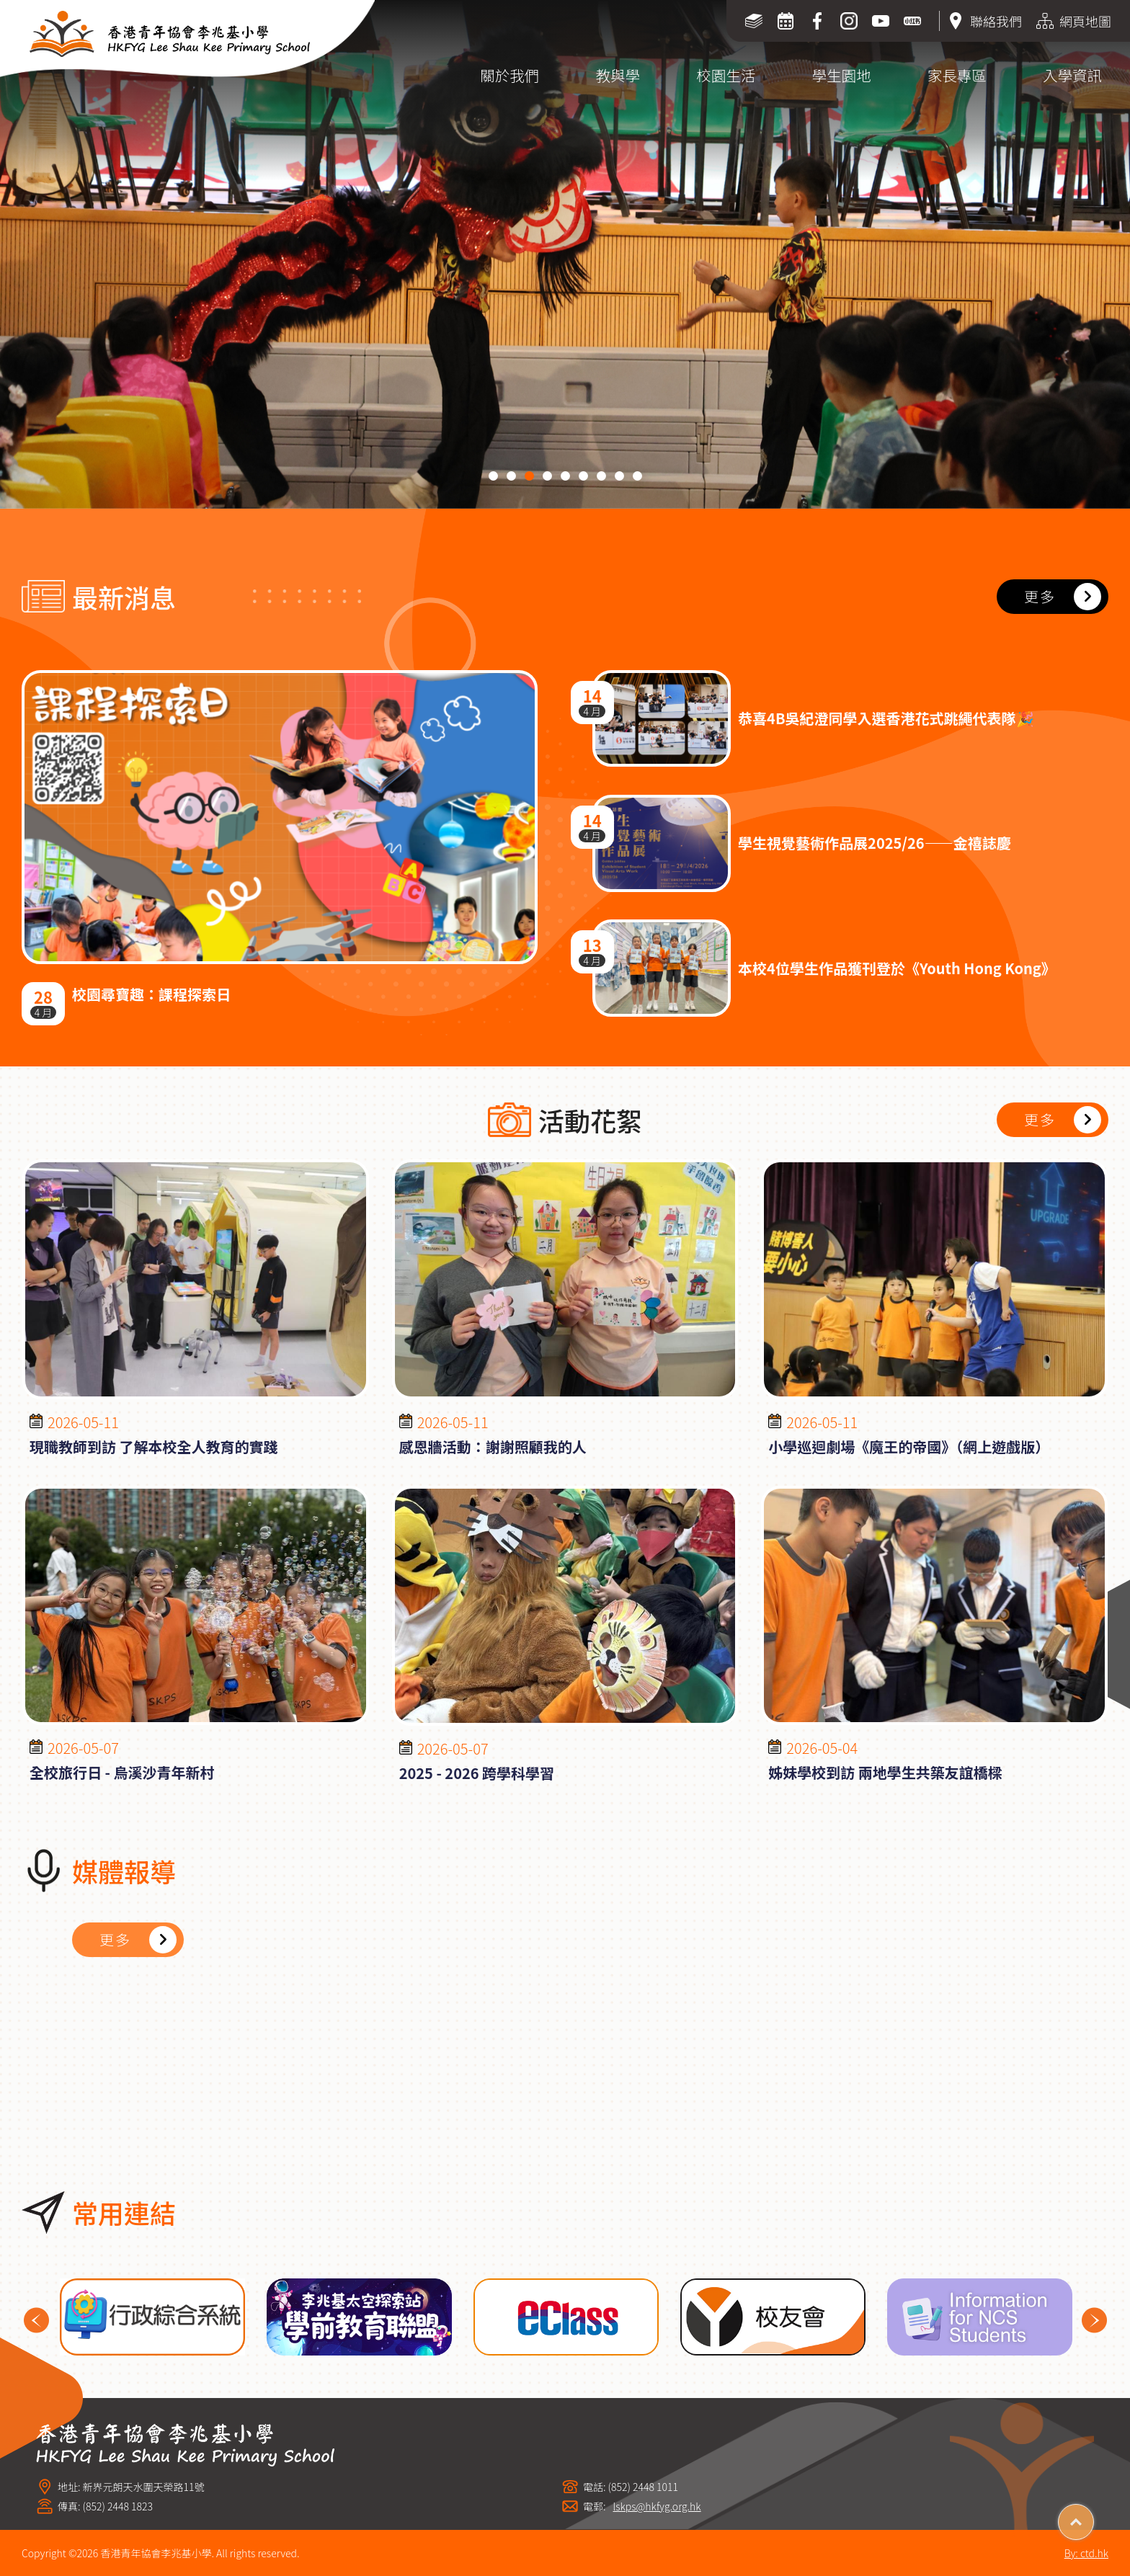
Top (1093, 2517)
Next (1094, 2320)
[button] (493, 476)
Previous (36, 2320)
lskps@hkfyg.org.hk (657, 2506)
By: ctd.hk (1086, 2553)
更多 (1040, 596)
